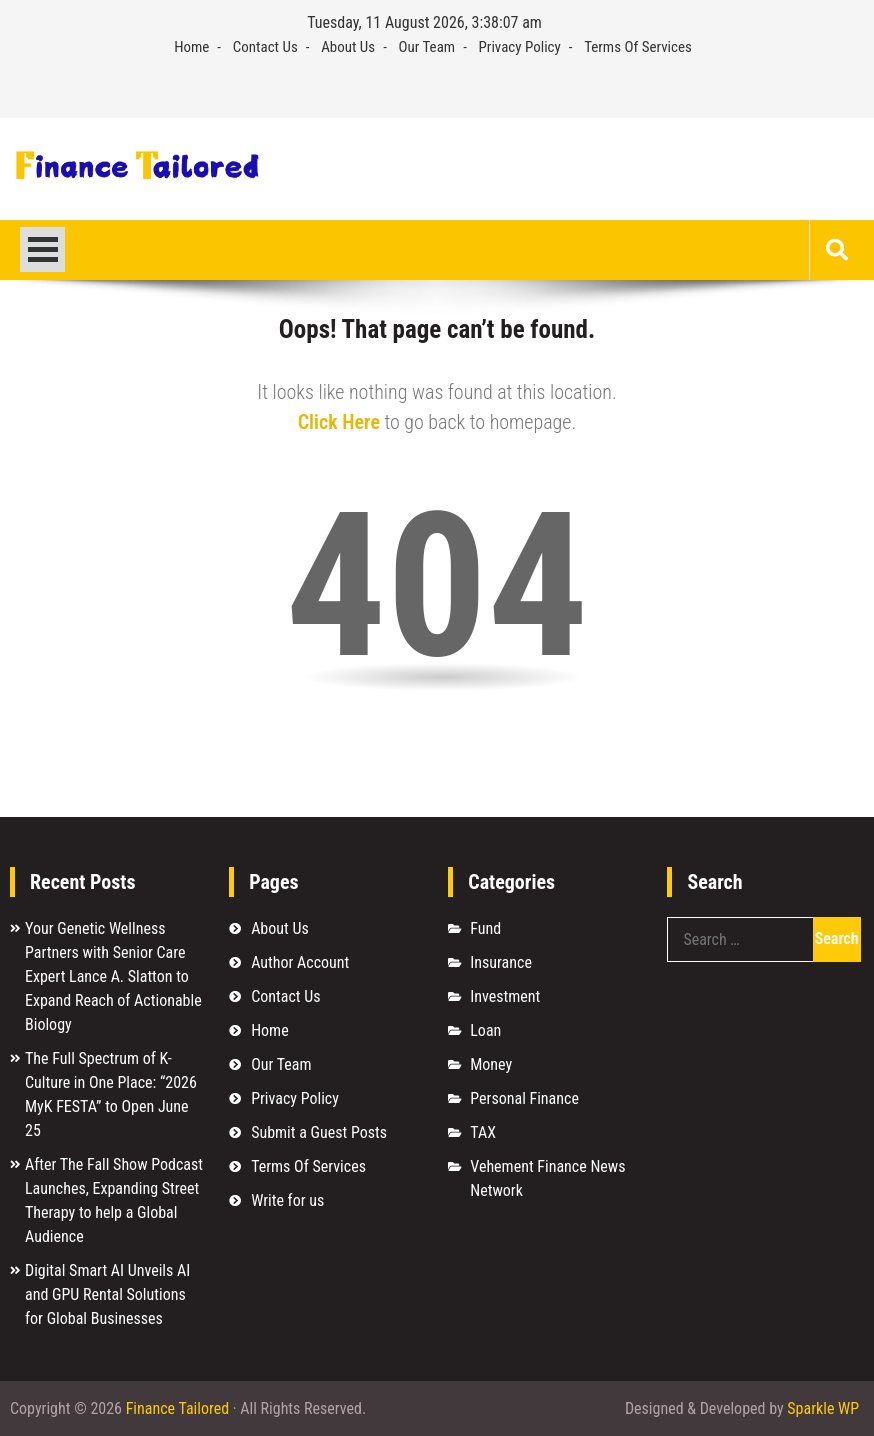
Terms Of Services (638, 47)
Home (191, 47)
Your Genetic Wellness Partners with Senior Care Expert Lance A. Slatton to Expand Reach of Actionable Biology (113, 976)
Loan (485, 1030)
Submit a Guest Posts (319, 1132)
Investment (505, 996)
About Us (348, 47)
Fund (485, 928)
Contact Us (265, 47)
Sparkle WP (823, 1408)
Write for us (287, 1200)
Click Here (339, 422)
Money (491, 1064)
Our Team (427, 47)
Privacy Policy (520, 47)
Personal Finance (524, 1098)
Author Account (300, 962)
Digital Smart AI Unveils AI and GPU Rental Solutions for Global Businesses (107, 1294)
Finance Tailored (177, 1408)
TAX (483, 1132)
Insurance (501, 962)
